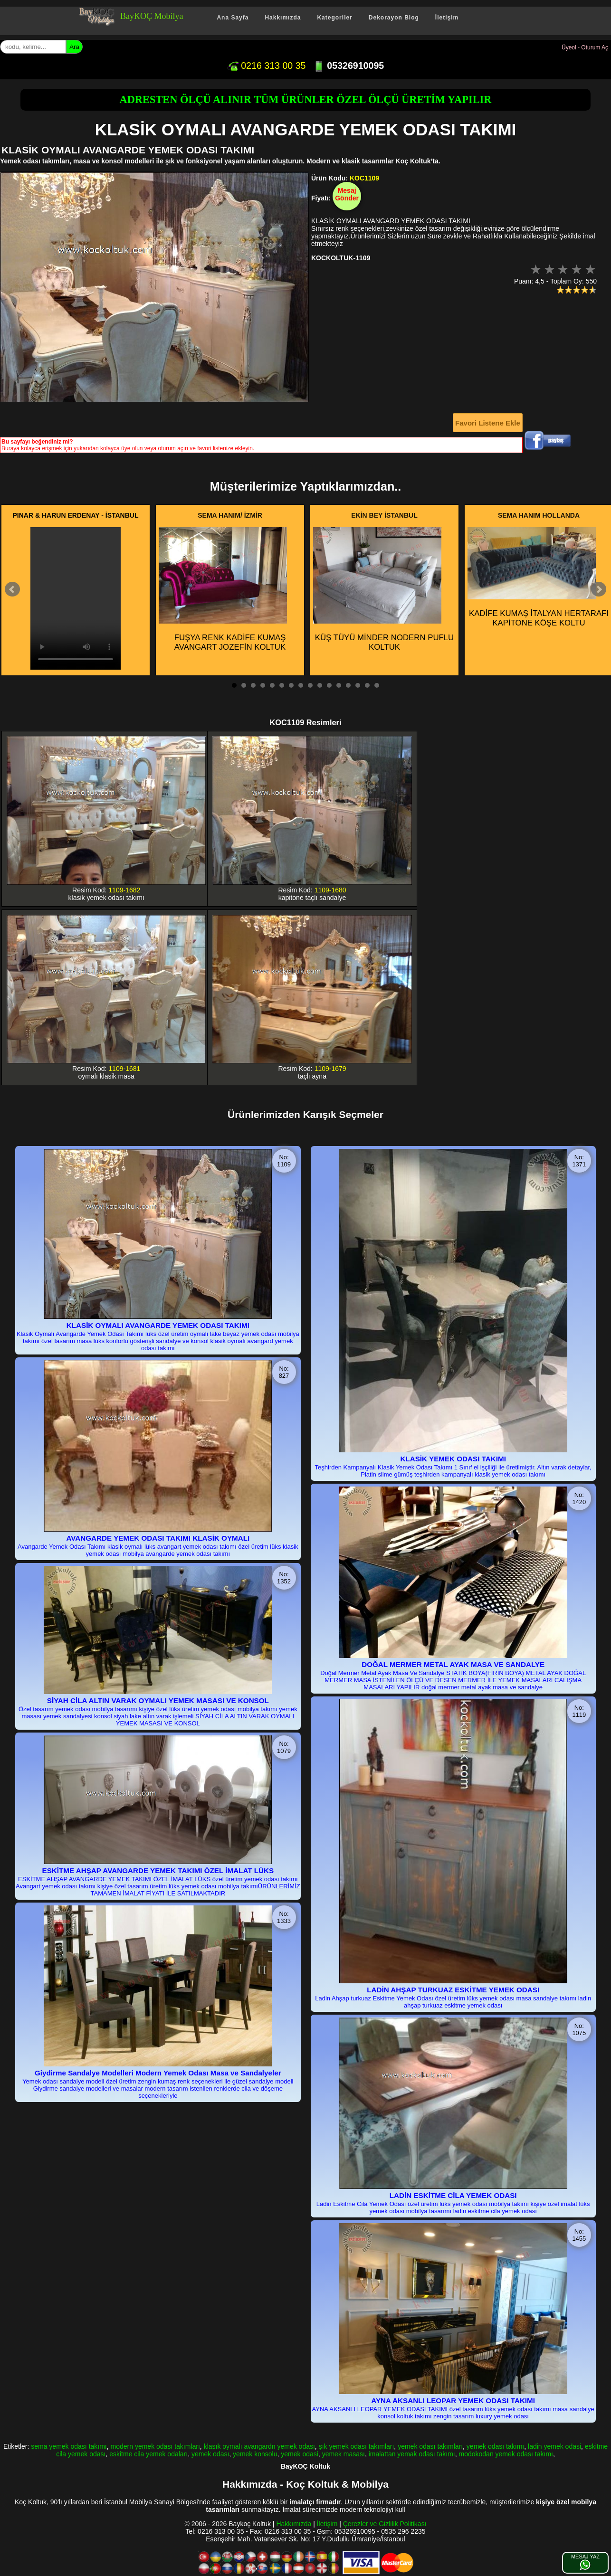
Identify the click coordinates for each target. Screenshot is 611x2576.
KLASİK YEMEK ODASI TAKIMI (453, 1459)
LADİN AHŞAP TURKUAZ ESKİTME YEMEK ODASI (453, 1990)
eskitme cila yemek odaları (148, 2454)
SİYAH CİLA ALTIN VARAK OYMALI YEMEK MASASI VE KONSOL (158, 1700)
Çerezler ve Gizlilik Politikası (385, 2524)
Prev (12, 589)
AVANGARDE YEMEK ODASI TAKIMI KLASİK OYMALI (157, 1538)
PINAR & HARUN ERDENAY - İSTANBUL (76, 515)
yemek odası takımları (430, 2446)
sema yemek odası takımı (69, 2446)
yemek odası (210, 2454)
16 (376, 685)
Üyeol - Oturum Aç (585, 47)
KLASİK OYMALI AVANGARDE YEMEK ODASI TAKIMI (158, 1325)
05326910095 (348, 65)
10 (319, 685)
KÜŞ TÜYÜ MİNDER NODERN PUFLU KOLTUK (383, 589)
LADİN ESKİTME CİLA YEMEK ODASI (453, 2195)
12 (338, 685)
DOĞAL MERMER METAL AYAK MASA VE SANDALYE (453, 1664)
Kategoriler (334, 17)
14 (357, 685)
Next (598, 589)
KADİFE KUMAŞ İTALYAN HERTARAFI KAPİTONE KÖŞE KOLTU (538, 577)
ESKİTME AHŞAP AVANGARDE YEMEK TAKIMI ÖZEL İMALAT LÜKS (158, 1870)
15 (367, 685)
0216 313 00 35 (266, 65)
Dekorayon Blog (394, 17)
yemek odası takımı (495, 2446)
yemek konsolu (255, 2454)
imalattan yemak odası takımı (412, 2454)
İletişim (446, 17)
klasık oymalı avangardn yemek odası (259, 2446)
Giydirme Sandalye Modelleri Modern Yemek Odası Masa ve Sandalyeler (158, 2073)
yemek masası (343, 2454)
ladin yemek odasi (554, 2446)
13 (348, 685)
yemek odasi (299, 2454)
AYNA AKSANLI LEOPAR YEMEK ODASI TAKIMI (453, 2400)
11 (329, 685)
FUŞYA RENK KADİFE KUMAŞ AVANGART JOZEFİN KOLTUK (223, 589)
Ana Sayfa (232, 17)
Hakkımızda (283, 17)
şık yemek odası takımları (356, 2446)
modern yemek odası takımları (155, 2446)
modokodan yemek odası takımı (506, 2454)
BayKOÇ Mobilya (151, 16)
